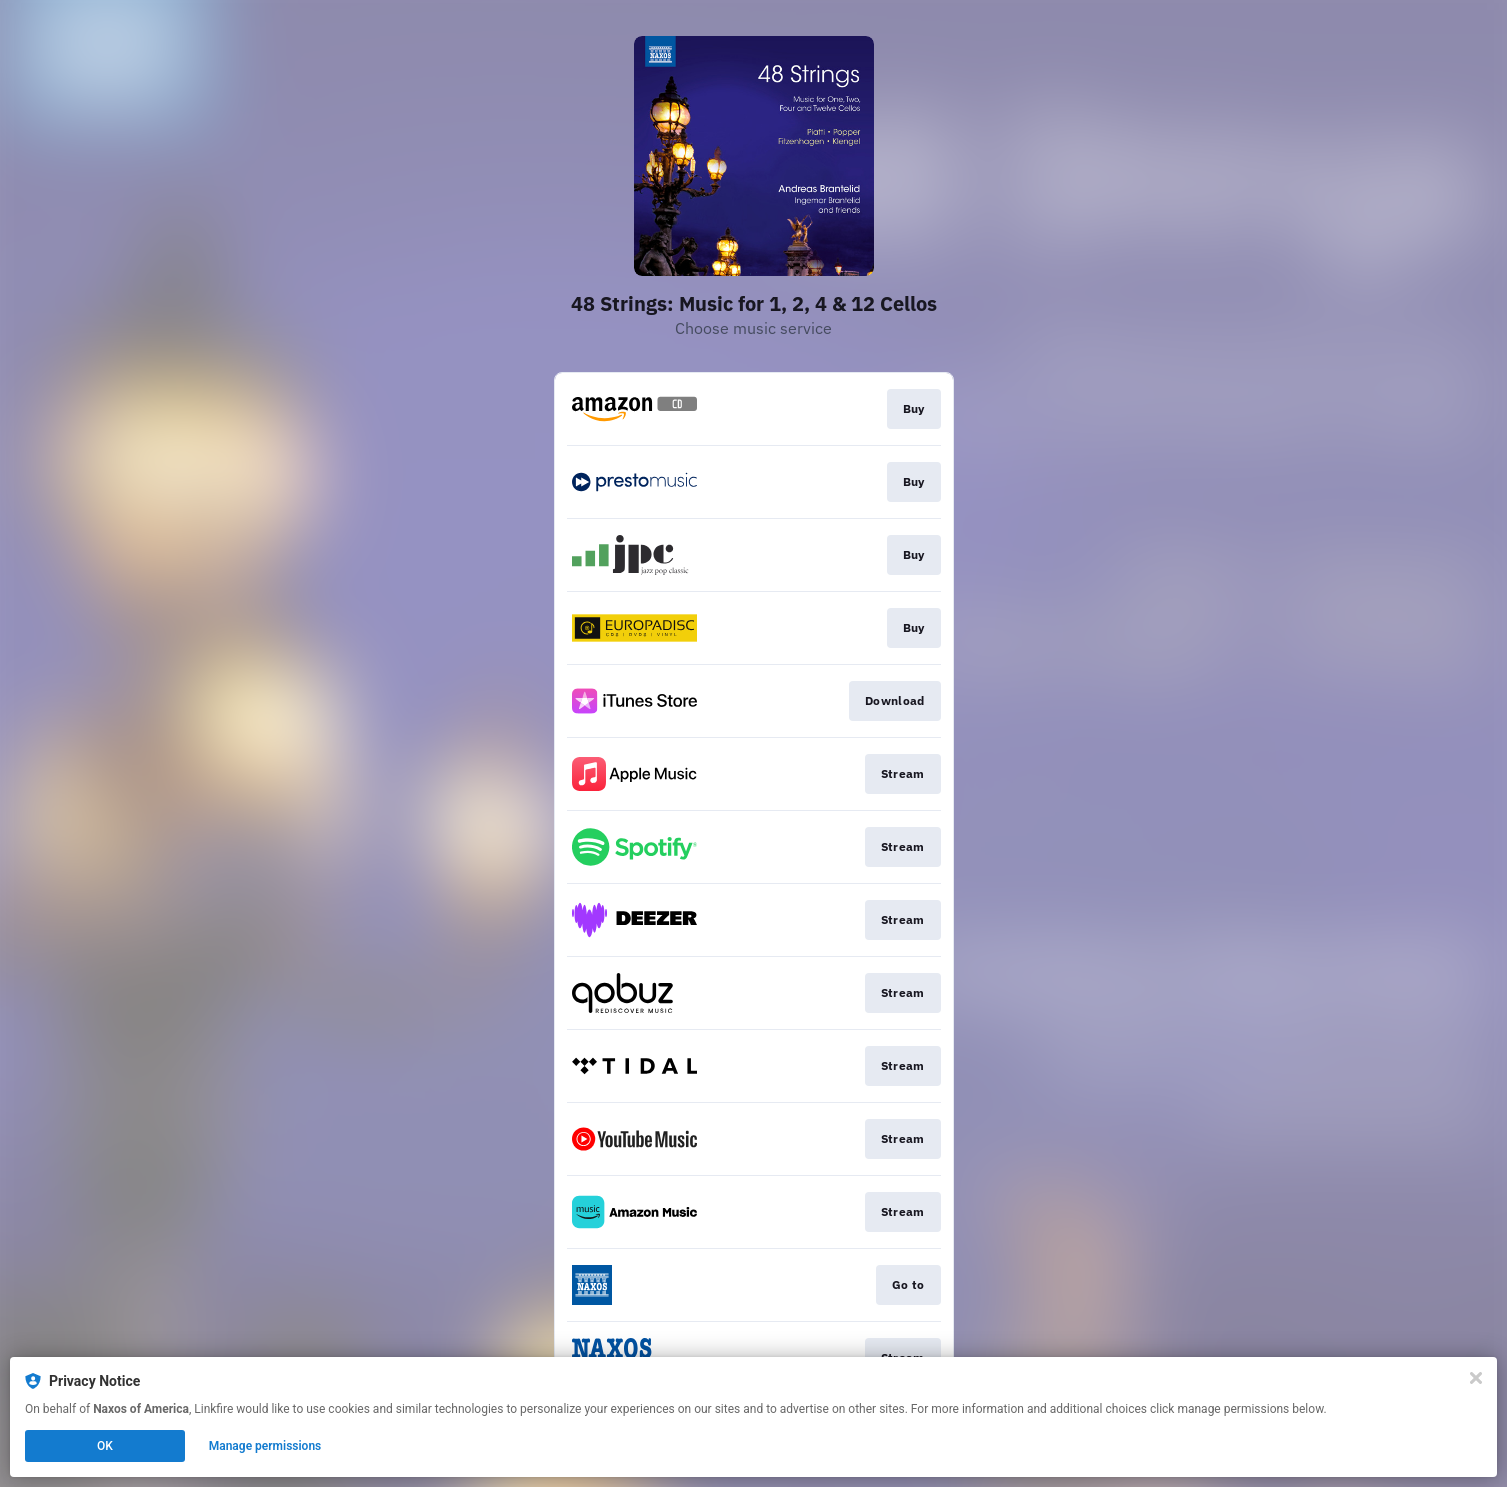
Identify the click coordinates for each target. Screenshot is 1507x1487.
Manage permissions (265, 1446)
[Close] (1476, 1378)
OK (105, 1446)
